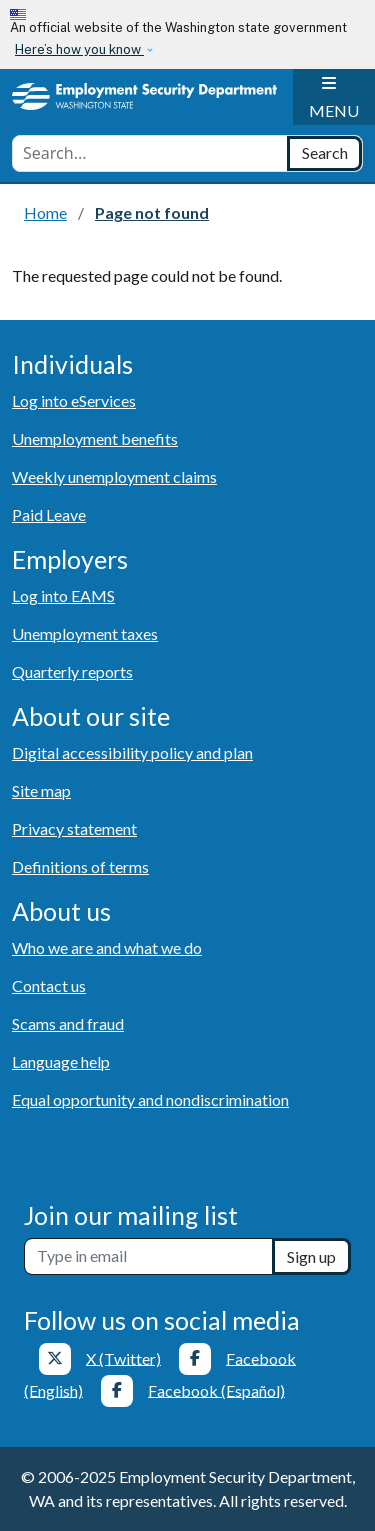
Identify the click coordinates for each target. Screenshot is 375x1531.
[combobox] (150, 153)
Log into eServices (74, 400)
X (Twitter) (123, 1357)
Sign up (311, 1256)
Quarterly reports (72, 671)
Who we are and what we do (107, 947)
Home (45, 212)
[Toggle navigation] (334, 97)
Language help (61, 1061)
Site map (41, 790)
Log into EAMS (63, 595)
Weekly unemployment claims (114, 476)
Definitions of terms (80, 866)
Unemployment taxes (85, 633)
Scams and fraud (68, 1023)
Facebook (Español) (216, 1389)
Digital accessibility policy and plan (132, 752)
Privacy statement (74, 828)
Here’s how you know (79, 49)
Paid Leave (49, 514)
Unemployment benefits (95, 438)
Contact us (49, 985)
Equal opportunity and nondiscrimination (150, 1099)
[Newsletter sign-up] (148, 1256)
